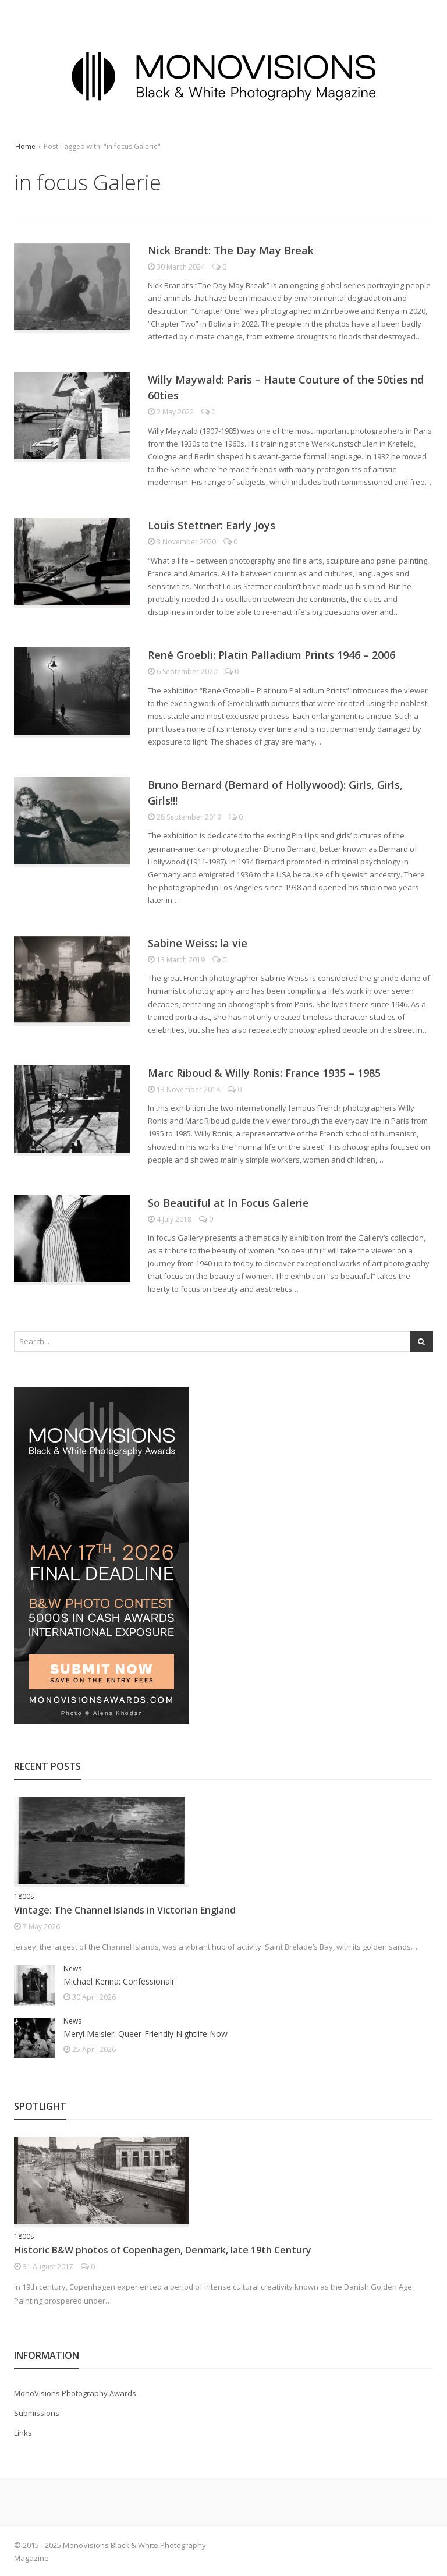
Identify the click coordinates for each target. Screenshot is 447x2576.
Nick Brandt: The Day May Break (231, 250)
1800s (24, 1896)
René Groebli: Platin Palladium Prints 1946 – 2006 (271, 655)
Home (25, 146)
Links (23, 2433)
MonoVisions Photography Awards (75, 2393)
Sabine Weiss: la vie (197, 943)
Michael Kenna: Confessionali (118, 1981)
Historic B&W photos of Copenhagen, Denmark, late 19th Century (162, 2250)
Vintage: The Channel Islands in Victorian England (125, 1910)
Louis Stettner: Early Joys (211, 525)
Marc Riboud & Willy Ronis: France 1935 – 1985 (264, 1073)
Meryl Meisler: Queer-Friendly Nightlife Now (145, 2033)
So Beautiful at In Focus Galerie (228, 1203)
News (72, 1968)
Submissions (36, 2413)
